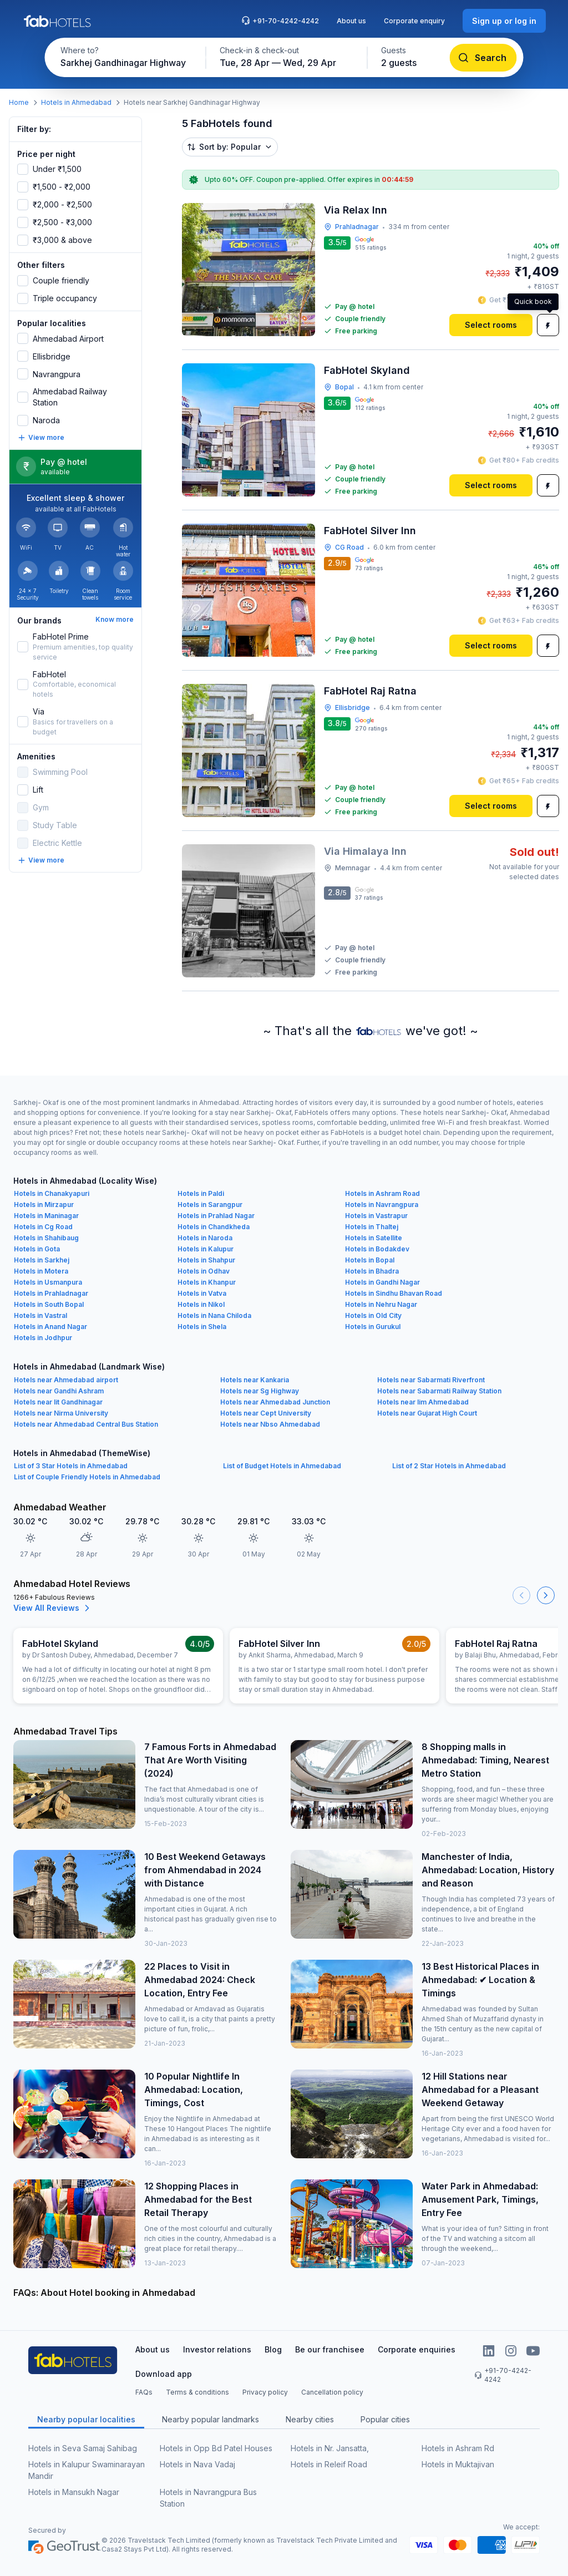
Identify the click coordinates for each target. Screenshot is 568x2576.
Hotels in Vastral (40, 1315)
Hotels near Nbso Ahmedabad (270, 1424)
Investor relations (217, 2349)
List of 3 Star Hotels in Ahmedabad (71, 1466)
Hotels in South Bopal (49, 1304)
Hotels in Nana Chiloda (214, 1315)
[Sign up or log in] (504, 21)
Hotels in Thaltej (371, 1227)
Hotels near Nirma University (61, 1413)
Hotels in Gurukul (372, 1326)
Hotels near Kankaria (254, 1380)
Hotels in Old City (373, 1315)
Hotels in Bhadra (372, 1271)
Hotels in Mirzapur (44, 1204)
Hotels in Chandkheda (214, 1227)
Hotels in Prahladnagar (51, 1293)
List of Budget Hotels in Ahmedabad (282, 1466)
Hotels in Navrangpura (381, 1204)
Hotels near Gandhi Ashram (59, 1391)
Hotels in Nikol (201, 1304)
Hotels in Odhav (204, 1271)
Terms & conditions (197, 2392)
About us (351, 21)
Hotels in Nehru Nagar (381, 1304)
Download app (163, 2374)
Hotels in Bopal (369, 1260)
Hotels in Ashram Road (382, 1193)
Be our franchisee (329, 2349)
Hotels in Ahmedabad (76, 102)
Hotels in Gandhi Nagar (382, 1282)
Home (19, 102)
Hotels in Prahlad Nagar (216, 1215)
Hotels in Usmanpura (48, 1282)
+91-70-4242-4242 (280, 20)
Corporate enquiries (416, 2349)
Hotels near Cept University (265, 1413)
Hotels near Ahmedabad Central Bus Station (86, 1424)
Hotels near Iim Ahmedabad (423, 1402)
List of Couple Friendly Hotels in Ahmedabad (87, 1477)
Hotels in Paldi (201, 1193)
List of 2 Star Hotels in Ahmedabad (449, 1466)
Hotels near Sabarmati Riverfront (431, 1380)
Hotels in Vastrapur (376, 1215)
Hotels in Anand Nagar (50, 1326)
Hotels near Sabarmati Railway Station (439, 1391)
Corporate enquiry (414, 21)
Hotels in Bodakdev (377, 1249)
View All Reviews (53, 1608)
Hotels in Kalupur (206, 1249)
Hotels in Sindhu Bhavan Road (393, 1293)
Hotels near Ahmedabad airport (66, 1380)
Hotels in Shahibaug (46, 1238)
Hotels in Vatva (202, 1293)
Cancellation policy (332, 2392)
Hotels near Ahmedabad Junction (275, 1402)
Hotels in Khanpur (207, 1282)
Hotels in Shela (202, 1326)
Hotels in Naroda (205, 1238)
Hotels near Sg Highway (259, 1391)
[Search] (483, 58)
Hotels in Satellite (373, 1238)
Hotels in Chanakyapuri (51, 1193)
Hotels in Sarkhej (41, 1260)
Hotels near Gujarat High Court (427, 1413)
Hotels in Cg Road (43, 1227)
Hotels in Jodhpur (43, 1337)
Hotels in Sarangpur (210, 1204)
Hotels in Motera (41, 1271)
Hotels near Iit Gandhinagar (58, 1402)
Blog (273, 2349)
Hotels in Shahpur (206, 1260)
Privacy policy (265, 2392)
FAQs (144, 2392)
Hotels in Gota (37, 1249)
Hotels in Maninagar (46, 1215)
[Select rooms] (490, 325)
